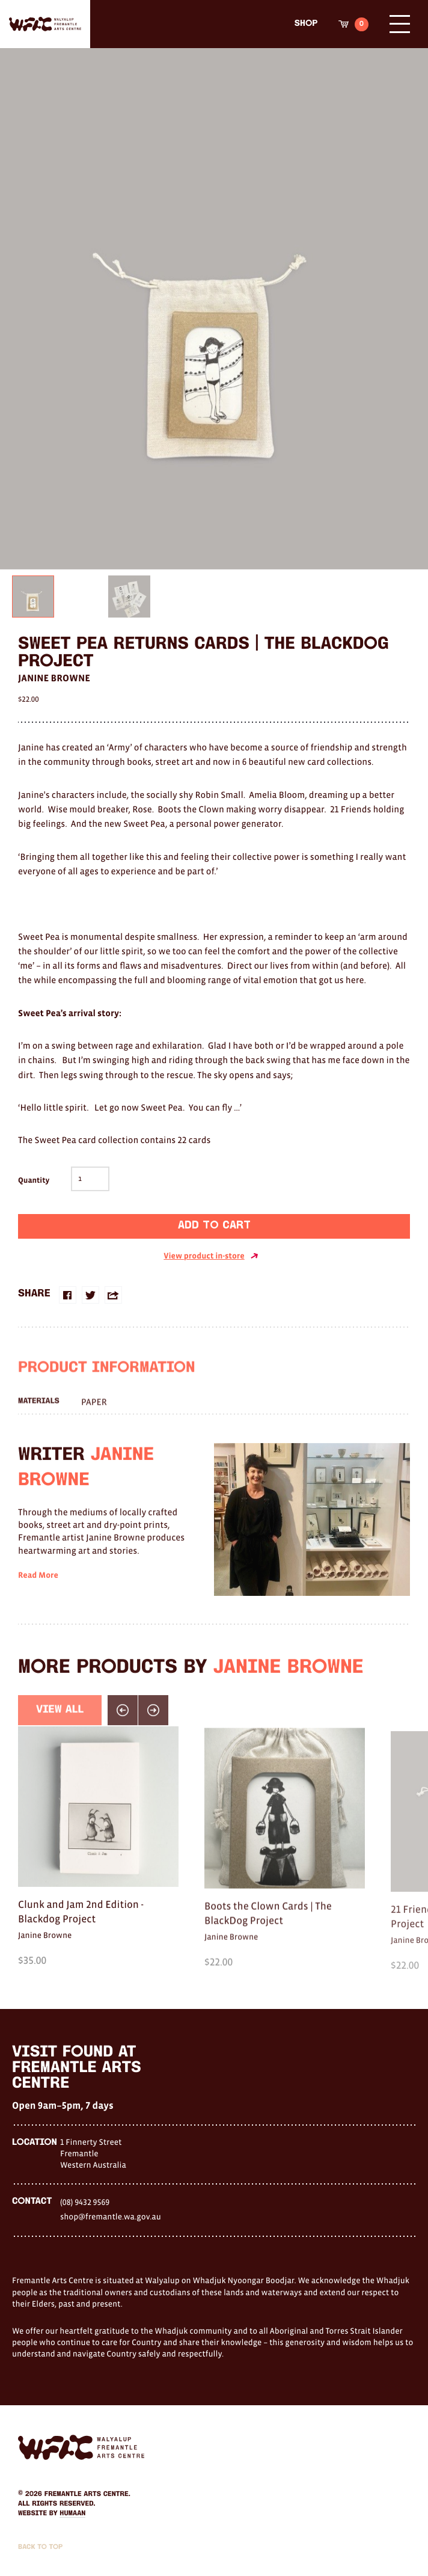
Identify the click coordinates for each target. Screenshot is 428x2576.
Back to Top (40, 2547)
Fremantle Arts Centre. (87, 2494)
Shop (306, 23)
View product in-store (211, 1256)
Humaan (72, 2513)
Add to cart (214, 1225)
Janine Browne (54, 678)
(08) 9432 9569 (84, 2202)
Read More (38, 1598)
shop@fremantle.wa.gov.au (110, 2216)
